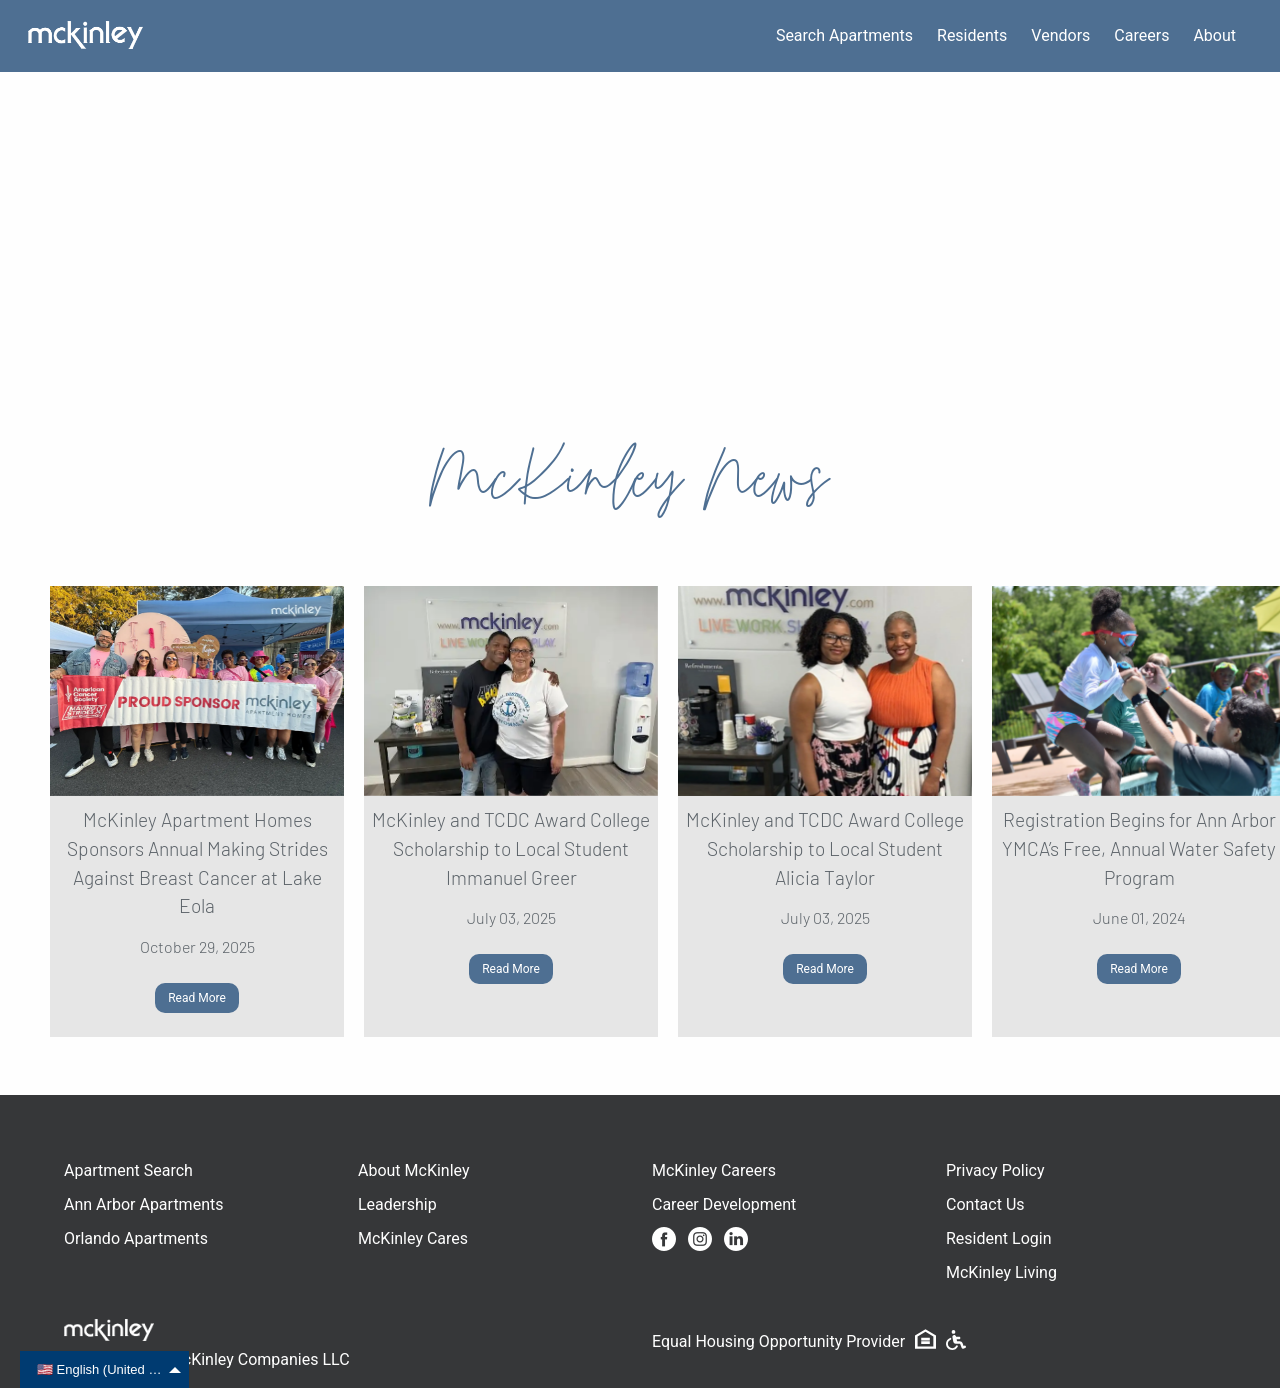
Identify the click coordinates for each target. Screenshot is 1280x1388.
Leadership (397, 1204)
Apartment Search (128, 1170)
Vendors (1060, 35)
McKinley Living (1001, 1272)
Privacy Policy (995, 1170)
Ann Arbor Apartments (143, 1204)
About (1214, 35)
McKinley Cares (413, 1238)
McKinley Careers (714, 1170)
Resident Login (999, 1238)
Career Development (724, 1204)
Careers (1141, 35)
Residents (972, 35)
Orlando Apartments (136, 1238)
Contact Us (985, 1204)
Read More (197, 998)
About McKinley (414, 1170)
